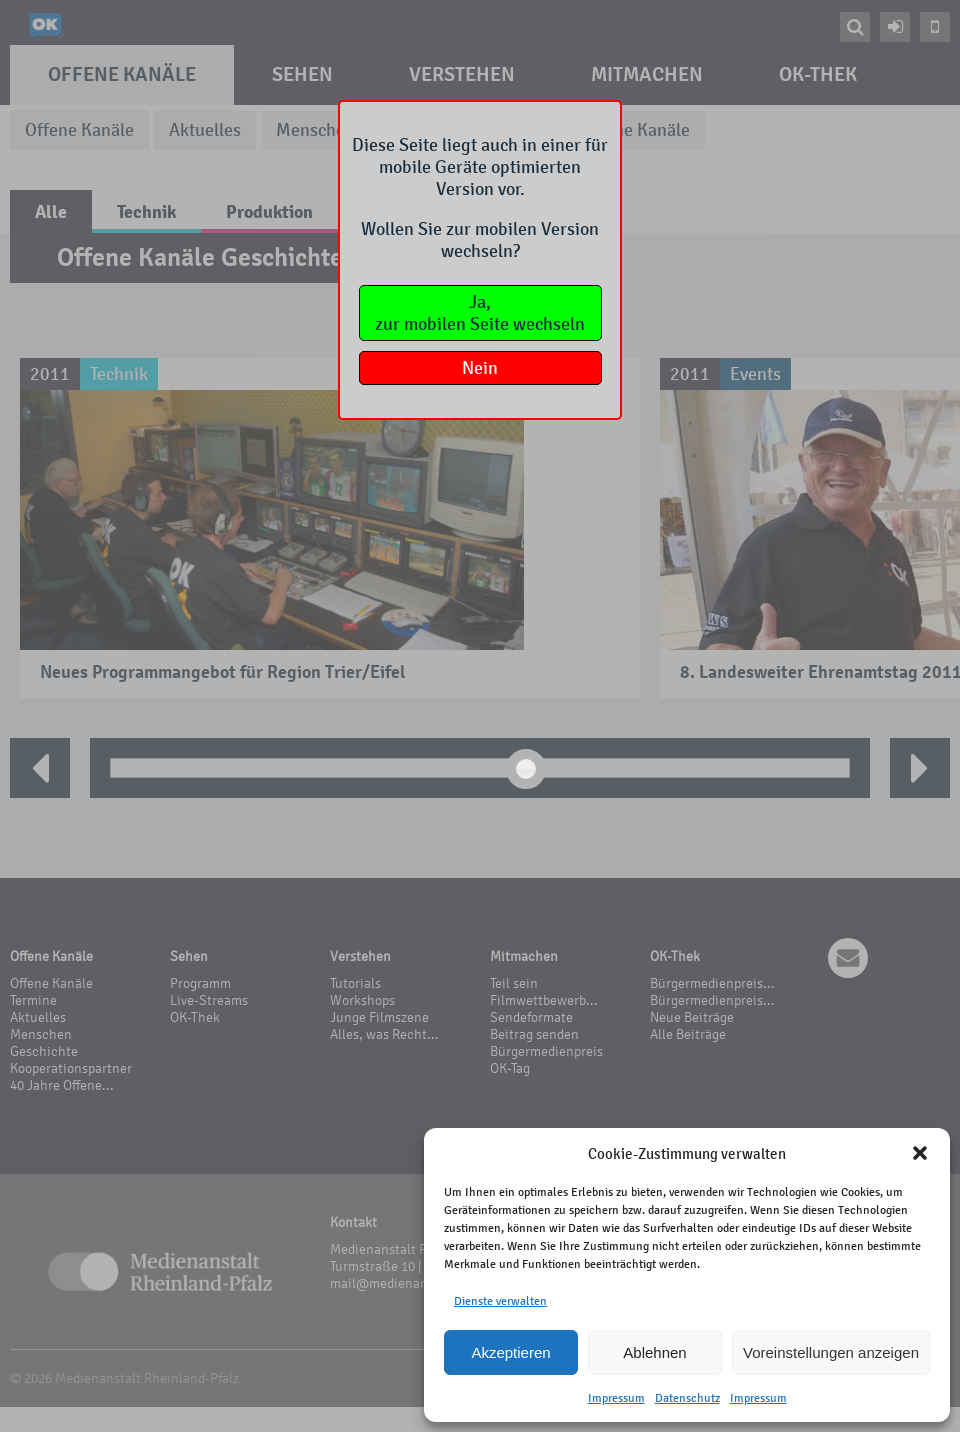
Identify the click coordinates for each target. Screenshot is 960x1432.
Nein (480, 368)
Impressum (616, 1398)
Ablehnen (654, 1352)
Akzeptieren (510, 1352)
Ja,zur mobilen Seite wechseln (480, 313)
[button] (920, 1153)
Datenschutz (687, 1398)
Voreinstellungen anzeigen (831, 1352)
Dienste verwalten (500, 1301)
